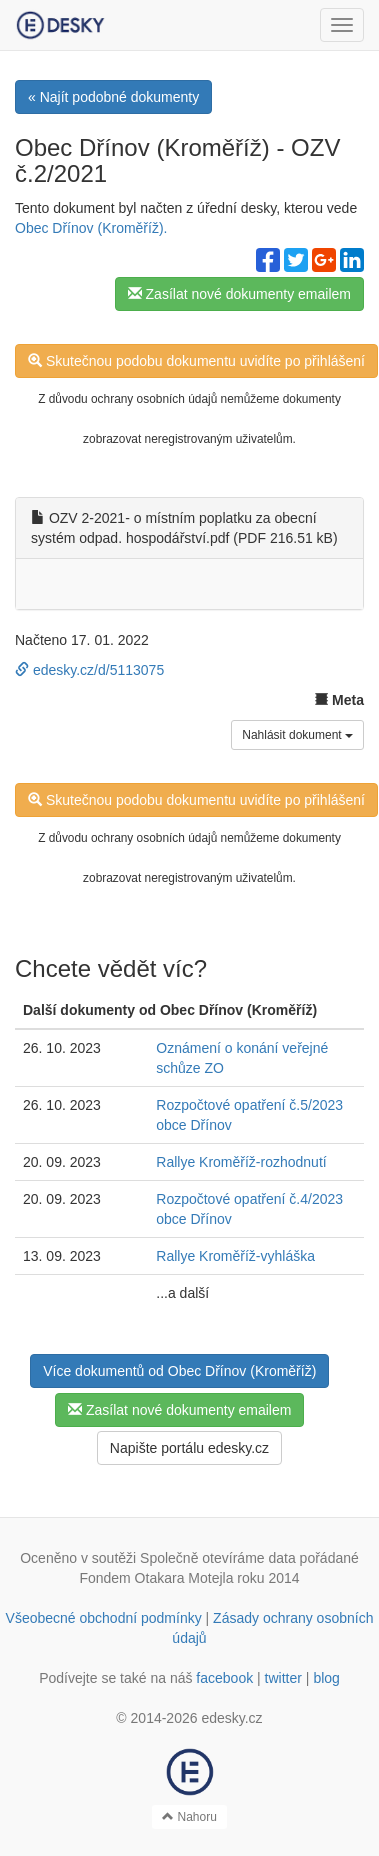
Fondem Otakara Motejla (156, 1578)
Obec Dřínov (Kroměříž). (91, 228)
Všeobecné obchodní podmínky (104, 1618)
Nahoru (189, 1817)
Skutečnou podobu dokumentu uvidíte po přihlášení (196, 361)
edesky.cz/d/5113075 (89, 670)
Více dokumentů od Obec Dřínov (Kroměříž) (179, 1371)
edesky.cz (231, 1718)
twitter (283, 1678)
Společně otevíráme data (218, 1558)
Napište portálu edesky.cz (189, 1448)
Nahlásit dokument (297, 735)
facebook (224, 1678)
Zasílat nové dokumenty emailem (239, 294)
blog (326, 1678)
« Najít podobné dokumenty (113, 97)
